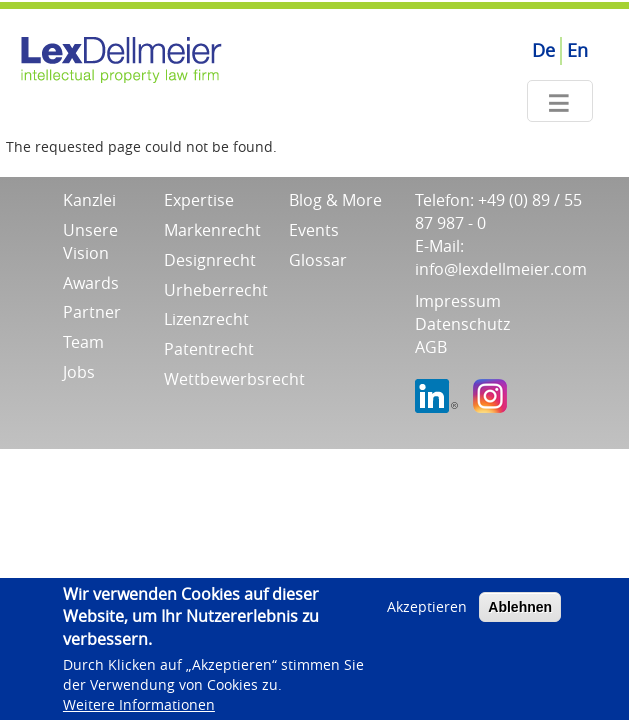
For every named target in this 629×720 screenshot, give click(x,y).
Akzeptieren (427, 611)
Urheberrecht (216, 290)
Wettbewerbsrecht (234, 379)
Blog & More (335, 200)
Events (314, 230)
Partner (92, 312)
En (577, 50)
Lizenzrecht (206, 319)
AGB (431, 347)
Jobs (79, 372)
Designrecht (210, 260)
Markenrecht (212, 230)
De (543, 50)
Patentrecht (209, 349)
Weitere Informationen (139, 709)
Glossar (318, 260)
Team (83, 342)
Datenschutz (462, 324)
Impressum (458, 301)
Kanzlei (89, 200)
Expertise (199, 200)
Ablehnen (520, 612)
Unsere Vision (90, 241)
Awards (91, 283)
